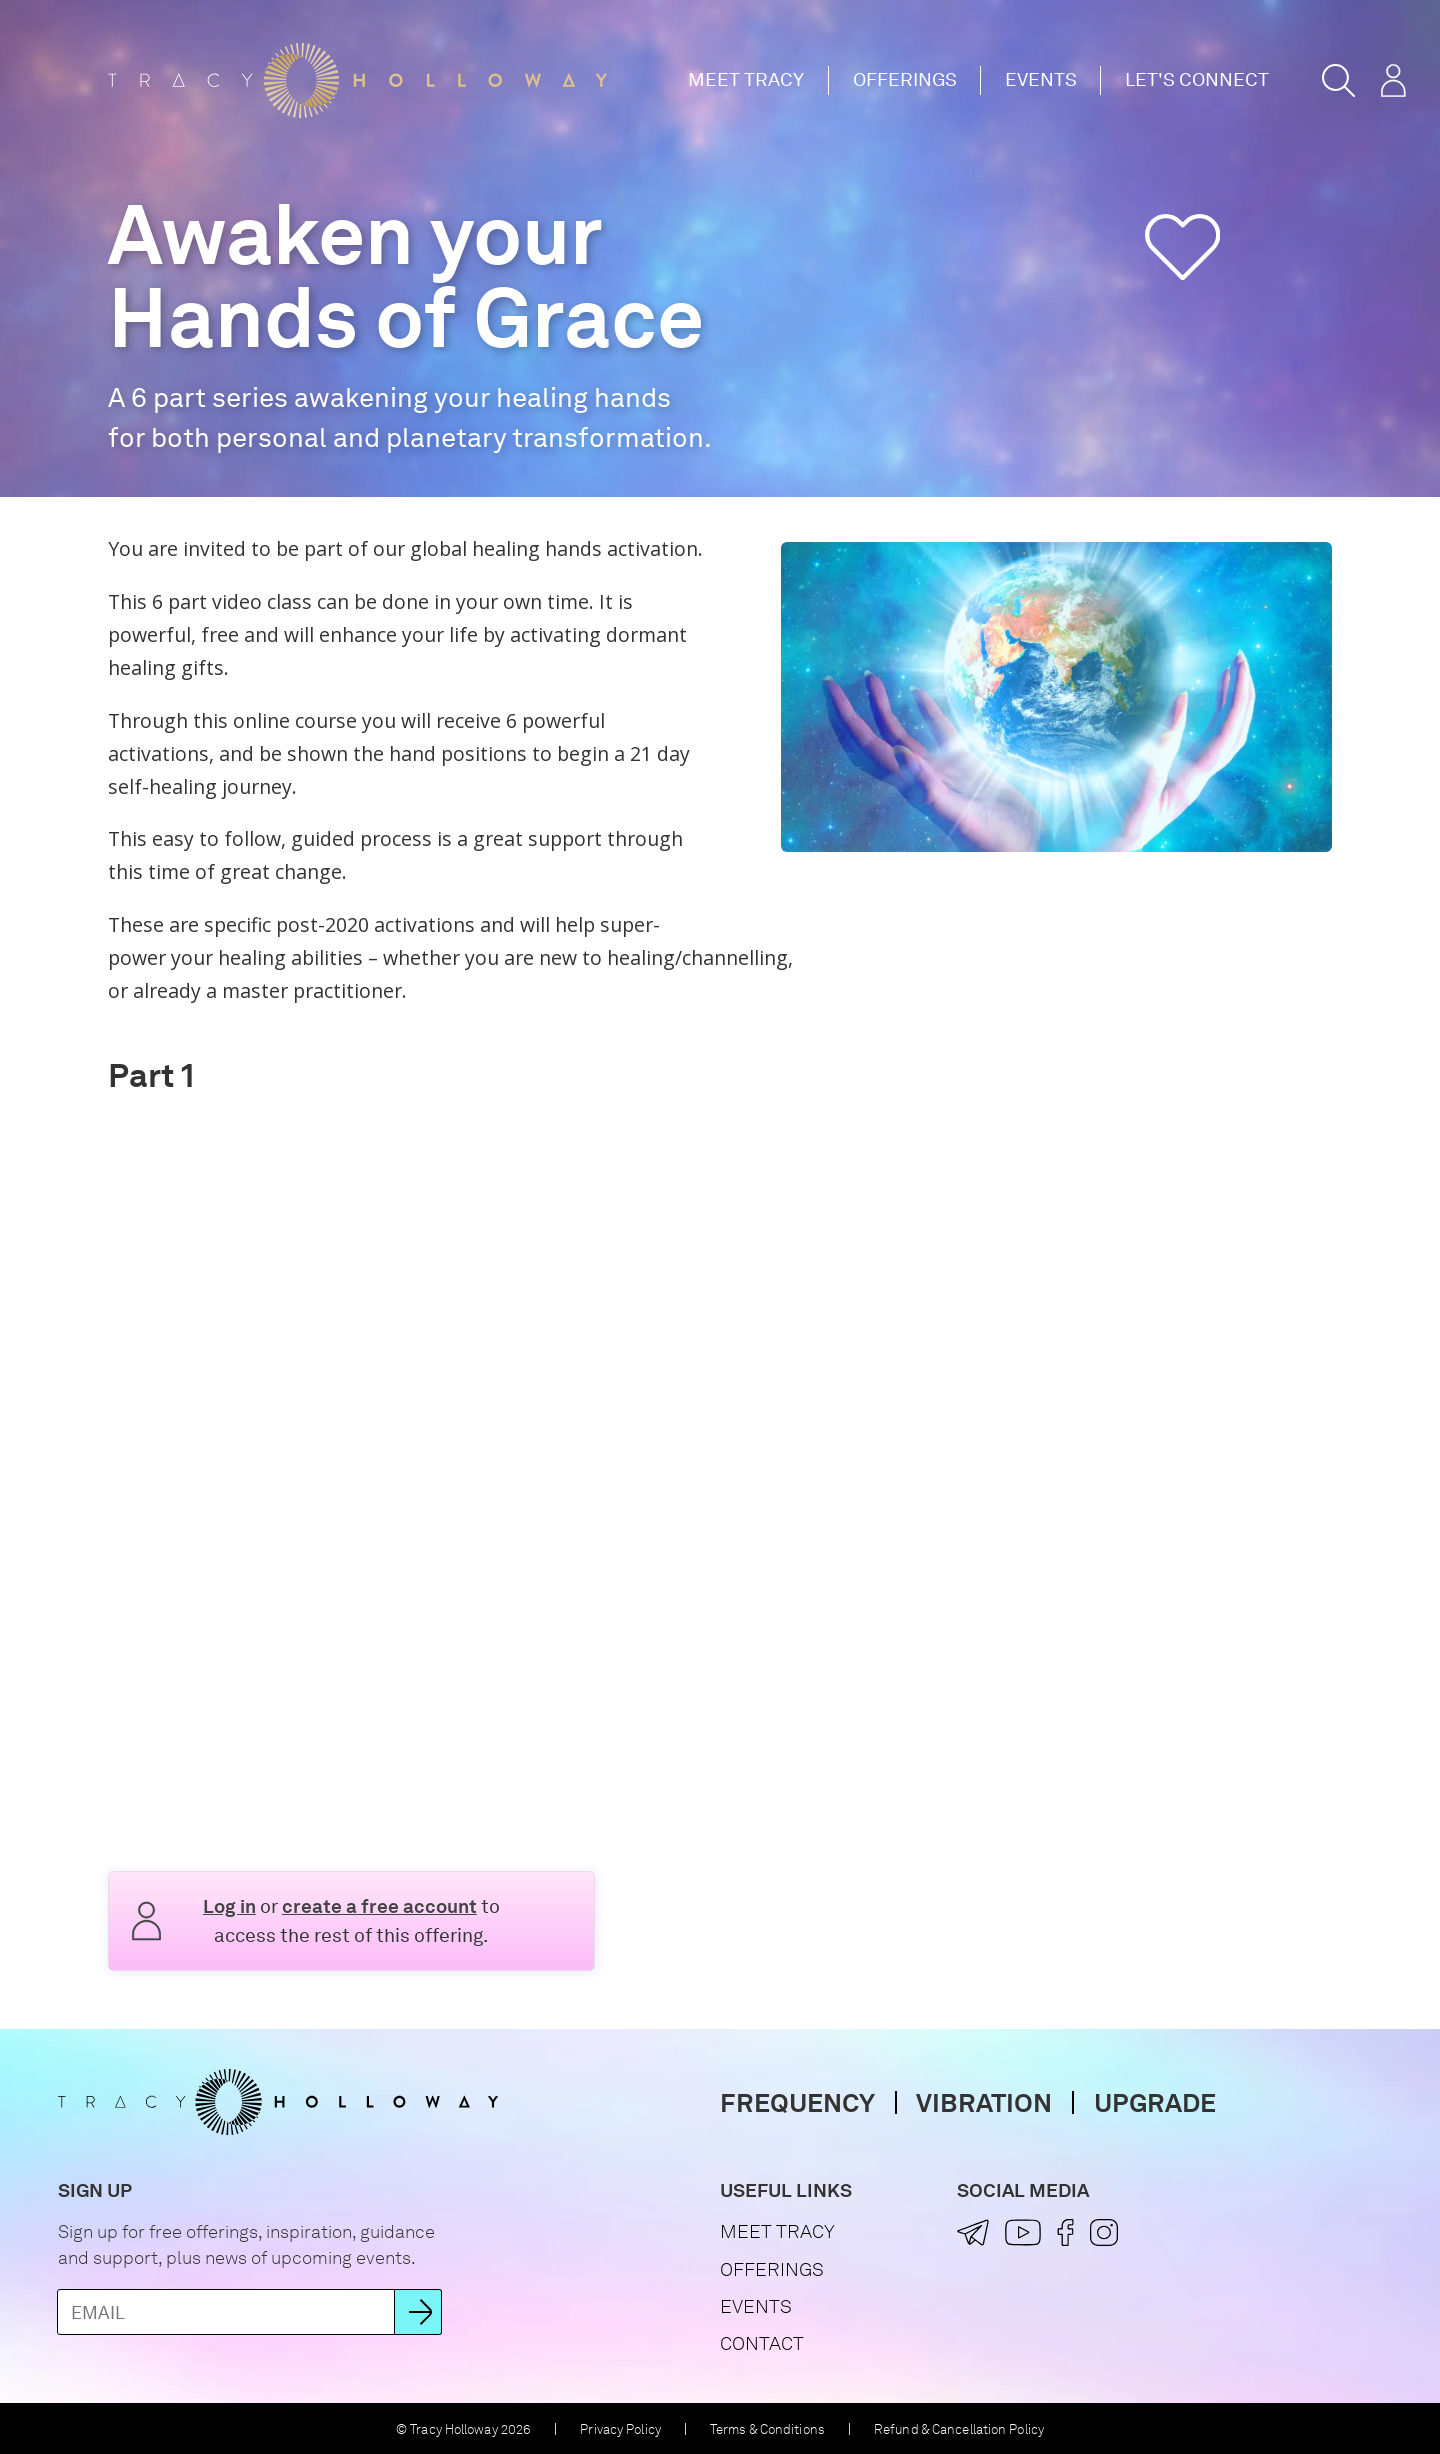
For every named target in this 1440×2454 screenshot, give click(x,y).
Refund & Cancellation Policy (959, 2429)
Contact (762, 2343)
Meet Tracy (746, 79)
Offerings (905, 79)
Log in (229, 1906)
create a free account (379, 1906)
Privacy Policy (620, 2429)
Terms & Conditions (767, 2429)
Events (1041, 79)
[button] (1338, 80)
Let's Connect (1197, 79)
